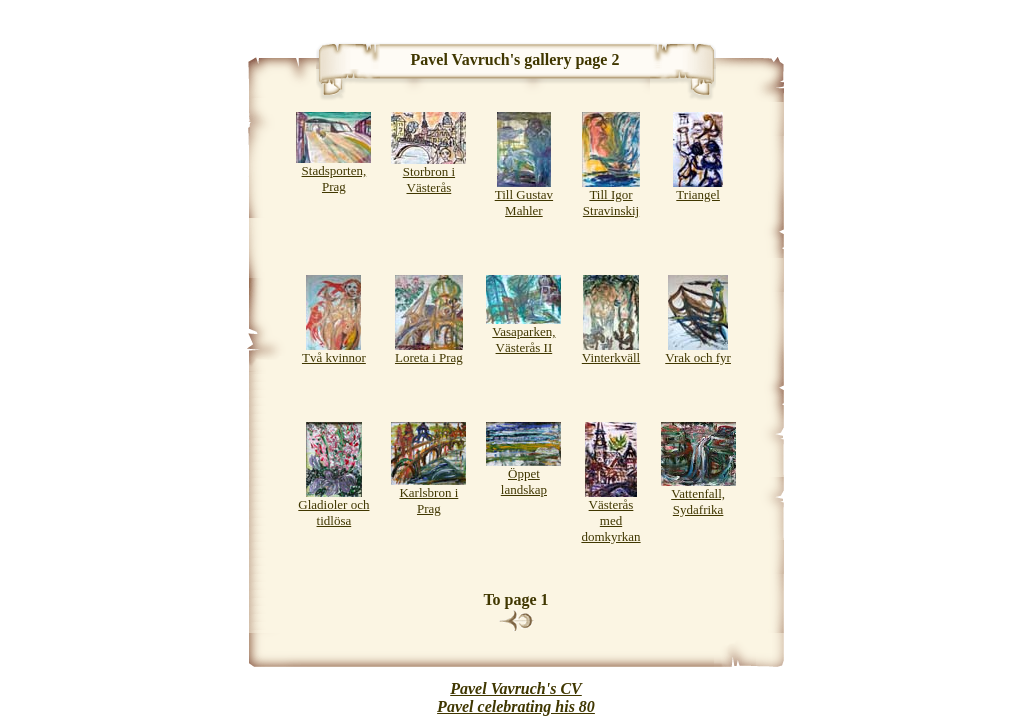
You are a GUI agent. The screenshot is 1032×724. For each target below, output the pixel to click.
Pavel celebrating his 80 (516, 706)
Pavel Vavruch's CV (516, 688)
